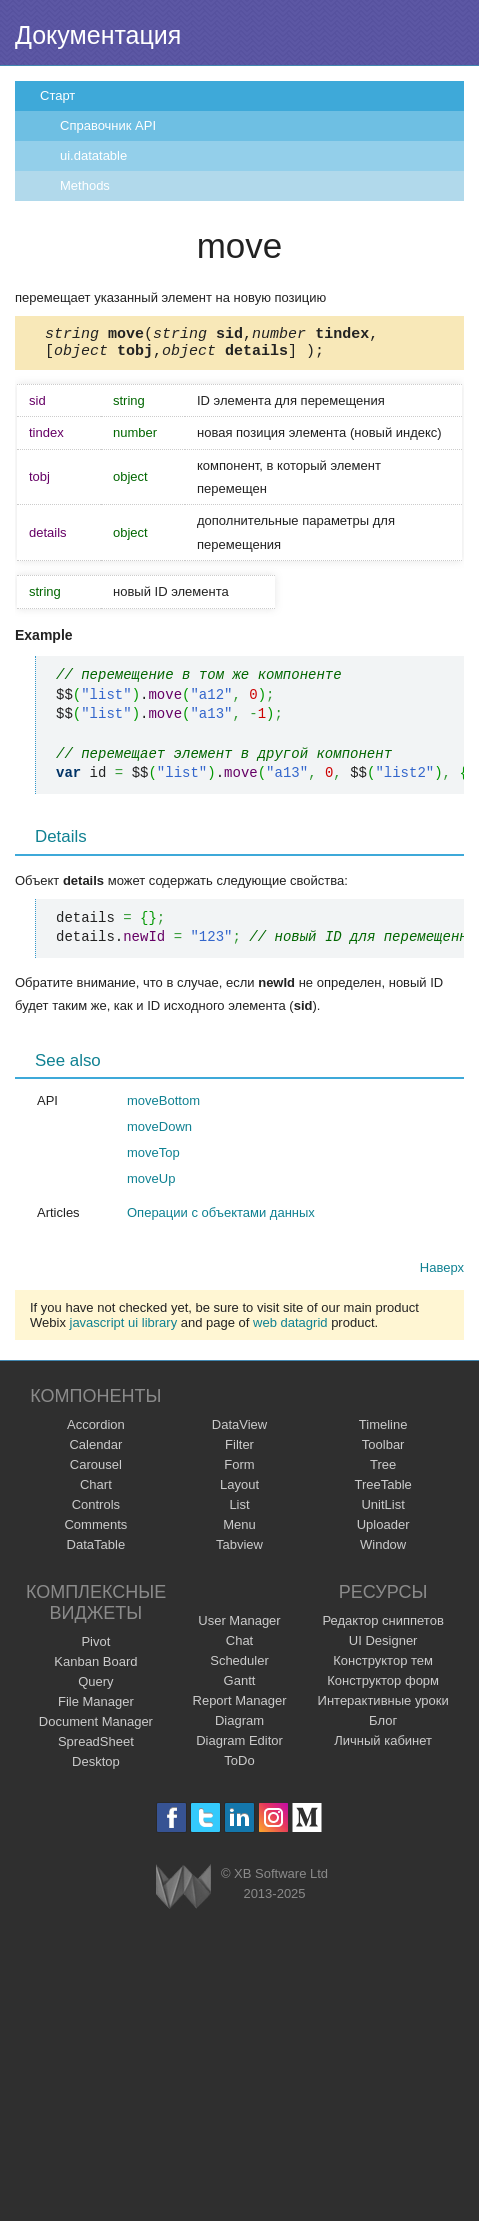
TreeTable (382, 1490)
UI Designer (383, 1646)
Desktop (96, 1767)
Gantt (240, 1686)
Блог (383, 1726)
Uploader (383, 1530)
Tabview (239, 1550)
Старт (57, 95)
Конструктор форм (383, 1686)
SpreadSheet (96, 1747)
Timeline (383, 1430)
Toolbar (383, 1450)
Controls (96, 1510)
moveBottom (163, 1106)
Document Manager (96, 1727)
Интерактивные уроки (383, 1706)
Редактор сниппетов (382, 1626)
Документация (98, 35)
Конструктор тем (383, 1666)
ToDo (239, 1766)
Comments (95, 1530)
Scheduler (239, 1666)
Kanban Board (95, 1667)
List (239, 1510)
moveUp (151, 1184)
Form (239, 1470)
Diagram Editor (239, 1746)
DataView (239, 1430)
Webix (183, 1892)
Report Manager (240, 1706)
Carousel (96, 1470)
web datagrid (290, 1328)
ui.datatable (93, 155)
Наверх (442, 1273)
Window (383, 1550)
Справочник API (108, 125)
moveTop (153, 1158)
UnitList (382, 1510)
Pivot (95, 1647)
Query (95, 1687)
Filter (239, 1450)
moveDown (159, 1132)
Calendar (95, 1450)
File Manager (96, 1707)
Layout (239, 1490)
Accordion (96, 1430)
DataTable (96, 1550)
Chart (96, 1490)
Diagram (239, 1726)
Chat (239, 1646)
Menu (239, 1530)
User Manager (239, 1626)
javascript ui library (124, 1328)
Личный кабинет (383, 1746)
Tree (383, 1470)
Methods (85, 185)
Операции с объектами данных (221, 1218)
